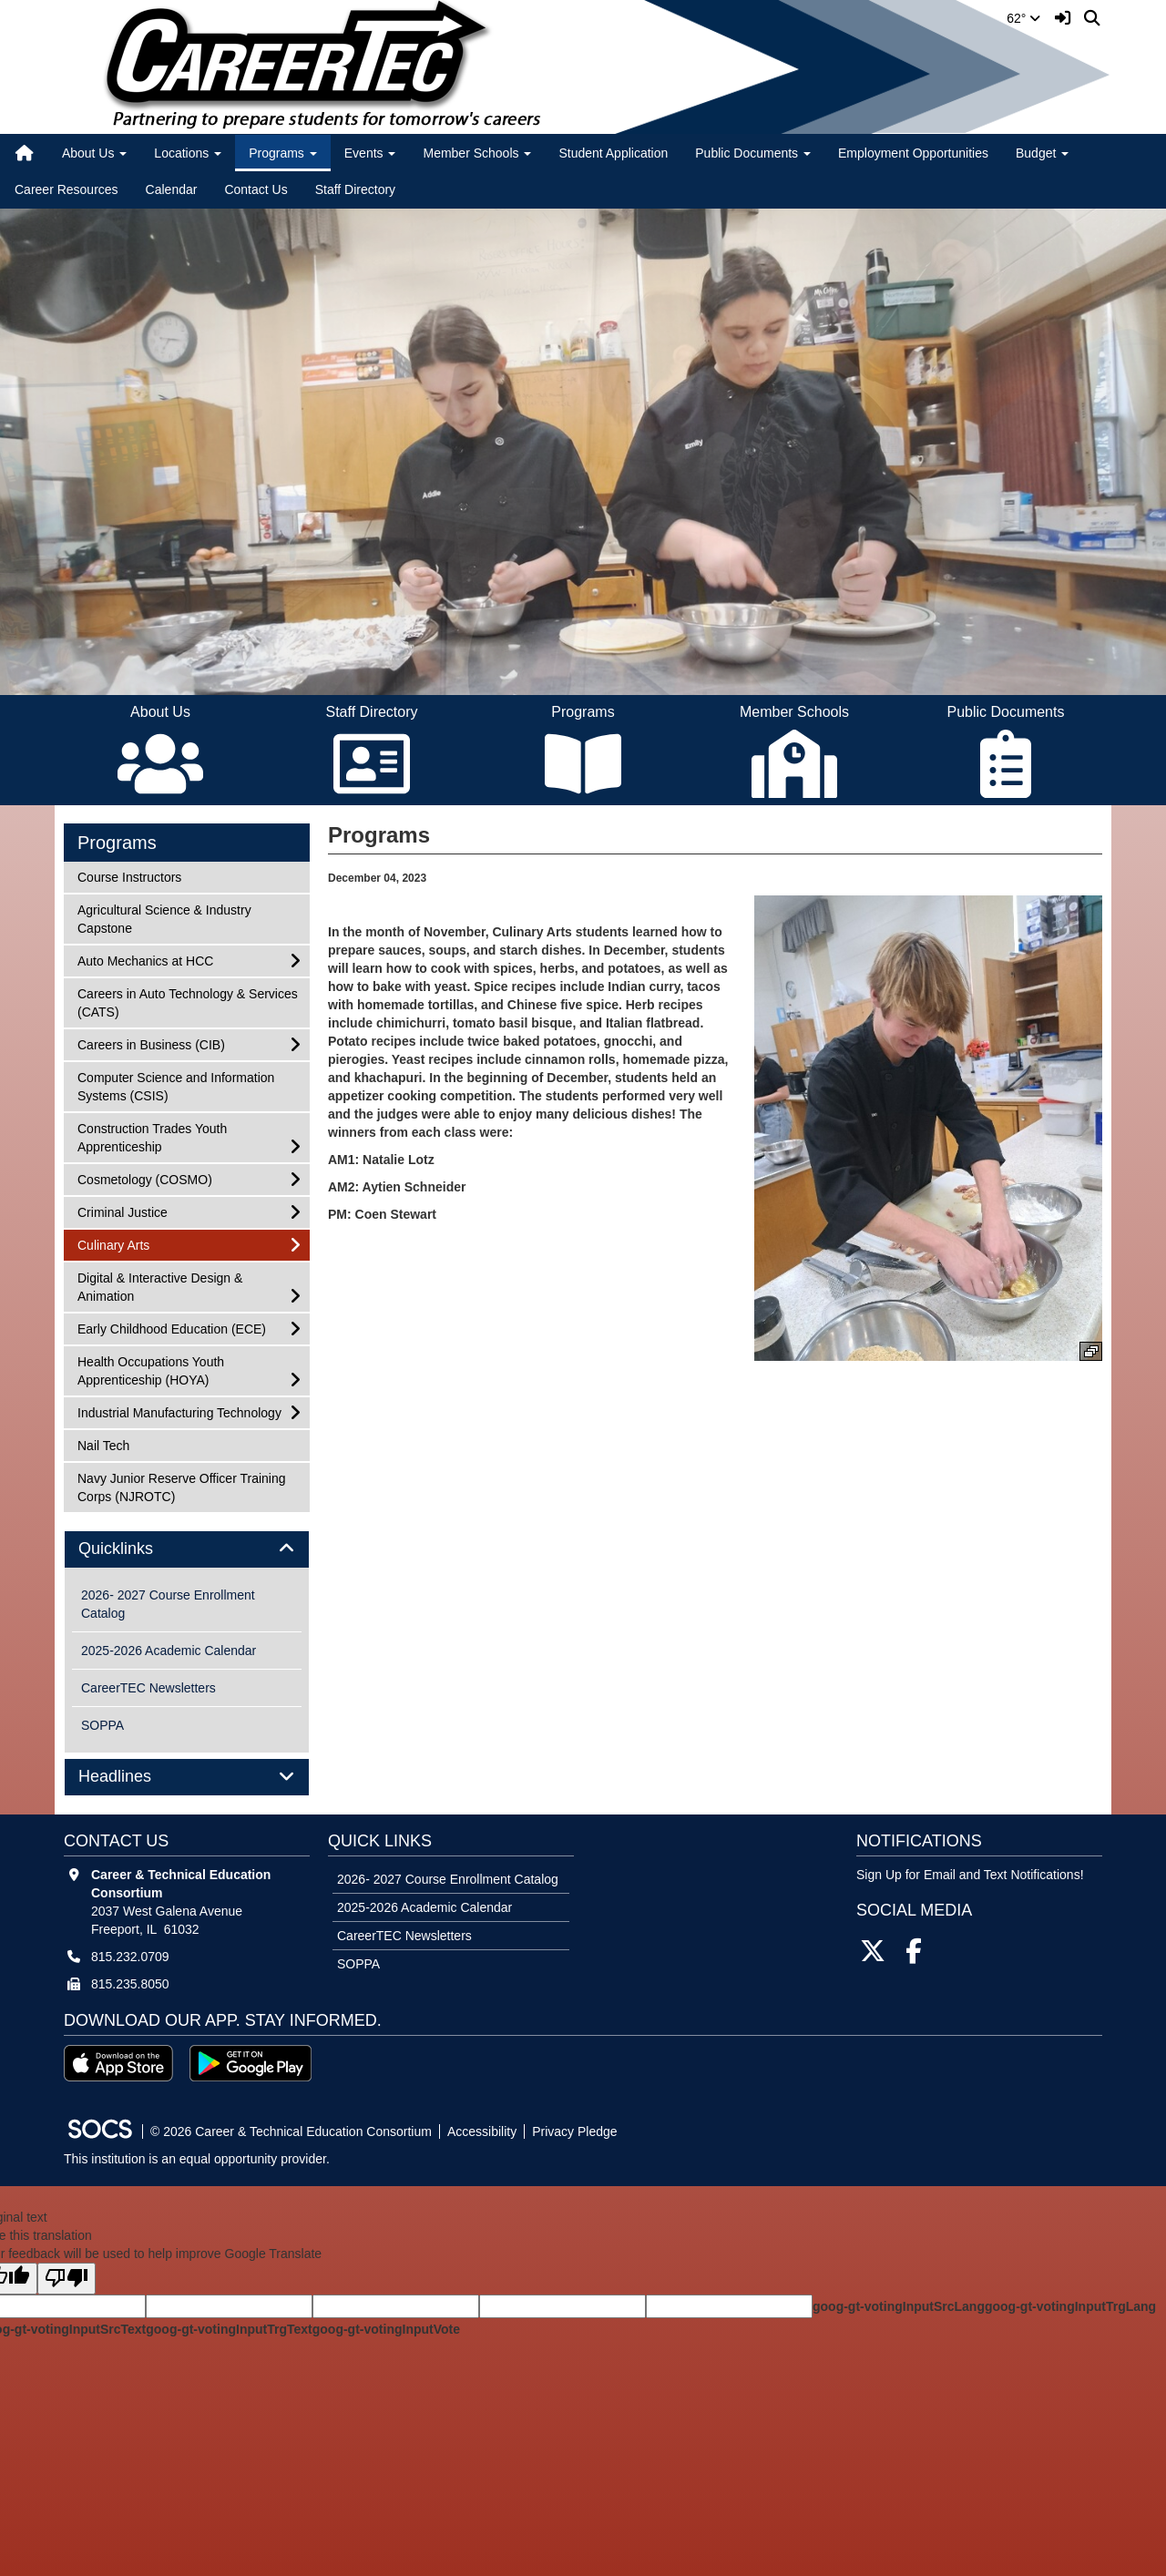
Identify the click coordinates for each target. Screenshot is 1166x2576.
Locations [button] (187, 153)
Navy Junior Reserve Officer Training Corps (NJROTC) (181, 1486)
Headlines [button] (135, 1776)
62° (1023, 18)
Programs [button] (283, 153)
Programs (117, 843)
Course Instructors (129, 875)
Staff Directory (355, 189)
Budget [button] (1042, 153)
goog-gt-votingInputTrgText (229, 2329)
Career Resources (66, 189)
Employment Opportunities (913, 153)
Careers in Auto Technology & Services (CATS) (187, 1001)
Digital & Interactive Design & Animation (159, 1285)
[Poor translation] (66, 2279)
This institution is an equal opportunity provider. (197, 2159)
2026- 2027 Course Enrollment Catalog (168, 1604)
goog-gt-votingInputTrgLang (1070, 2306)
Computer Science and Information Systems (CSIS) (175, 1085)
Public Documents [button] (753, 153)
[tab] (187, 1549)
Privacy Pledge (574, 2131)
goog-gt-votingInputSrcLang (899, 2306)
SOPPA (102, 1725)
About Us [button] (94, 153)
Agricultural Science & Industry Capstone (164, 917)
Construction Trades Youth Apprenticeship (152, 1136)
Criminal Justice (122, 1211)
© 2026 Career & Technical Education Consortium (291, 2131)
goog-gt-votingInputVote (386, 2329)
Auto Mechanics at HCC (145, 959)
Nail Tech (103, 1444)
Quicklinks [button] (136, 1549)
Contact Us (255, 189)
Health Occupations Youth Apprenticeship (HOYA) (150, 1369)
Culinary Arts (113, 1243)
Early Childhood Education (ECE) (171, 1327)
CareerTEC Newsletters (148, 1688)
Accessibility (482, 2131)
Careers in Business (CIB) (151, 1043)
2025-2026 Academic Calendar (168, 1650)
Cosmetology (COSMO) (144, 1178)
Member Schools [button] (477, 153)
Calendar (172, 189)
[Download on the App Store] (118, 2063)
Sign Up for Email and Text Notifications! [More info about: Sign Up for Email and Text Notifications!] (970, 1874)
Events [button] (370, 153)
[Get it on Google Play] (250, 2063)
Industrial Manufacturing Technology (179, 1411)
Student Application (613, 153)
